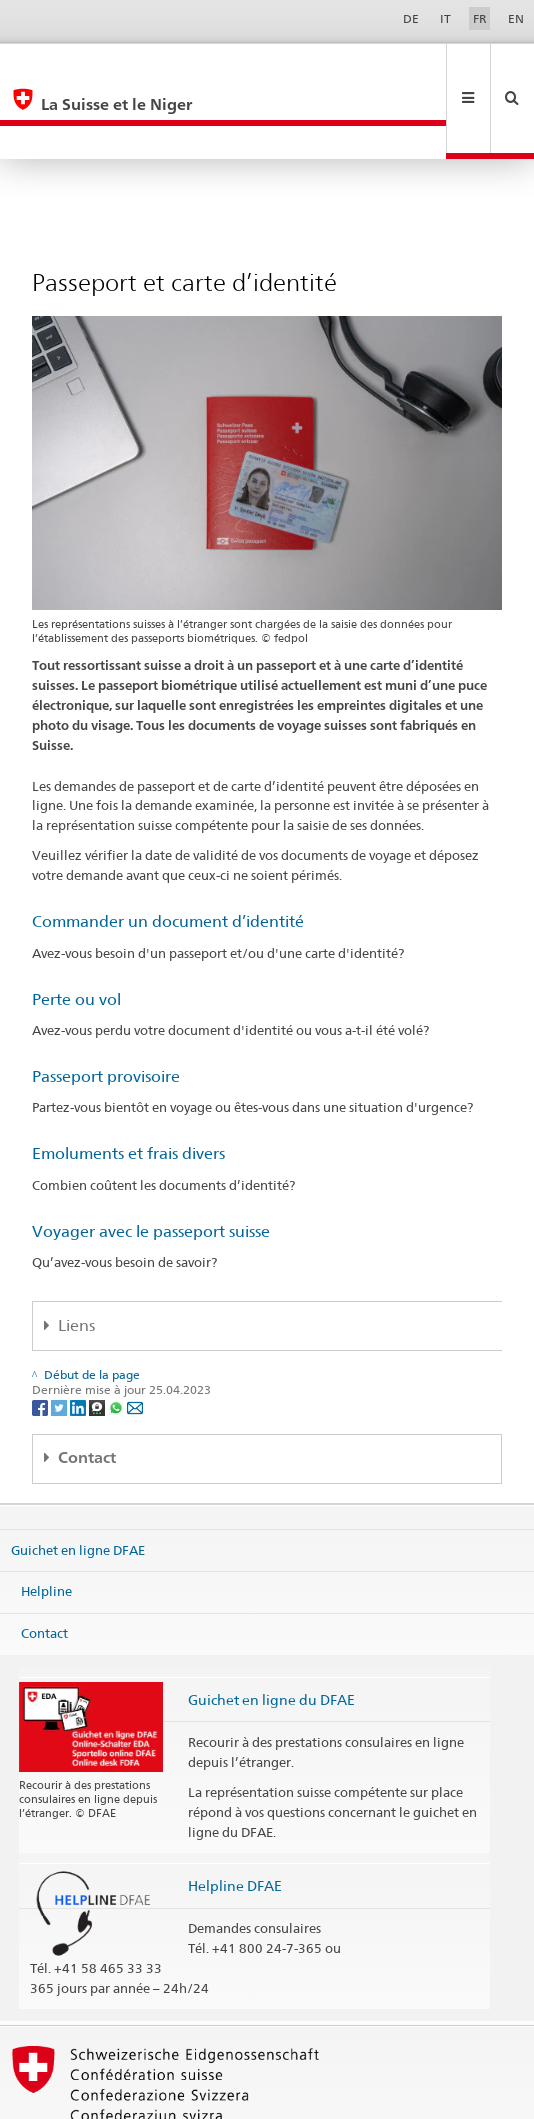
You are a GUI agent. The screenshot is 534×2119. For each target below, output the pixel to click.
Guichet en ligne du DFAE (271, 1632)
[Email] (135, 1339)
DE (411, 18)
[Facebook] (41, 1339)
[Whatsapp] (117, 1339)
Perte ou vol (76, 932)
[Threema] (98, 1339)
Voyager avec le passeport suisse (151, 1164)
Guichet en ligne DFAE (78, 1482)
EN (516, 18)
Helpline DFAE (235, 1818)
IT (445, 18)
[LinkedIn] (79, 1339)
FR (480, 18)
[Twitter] (60, 1339)
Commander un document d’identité (168, 854)
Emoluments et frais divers (128, 1086)
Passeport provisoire (106, 1009)
